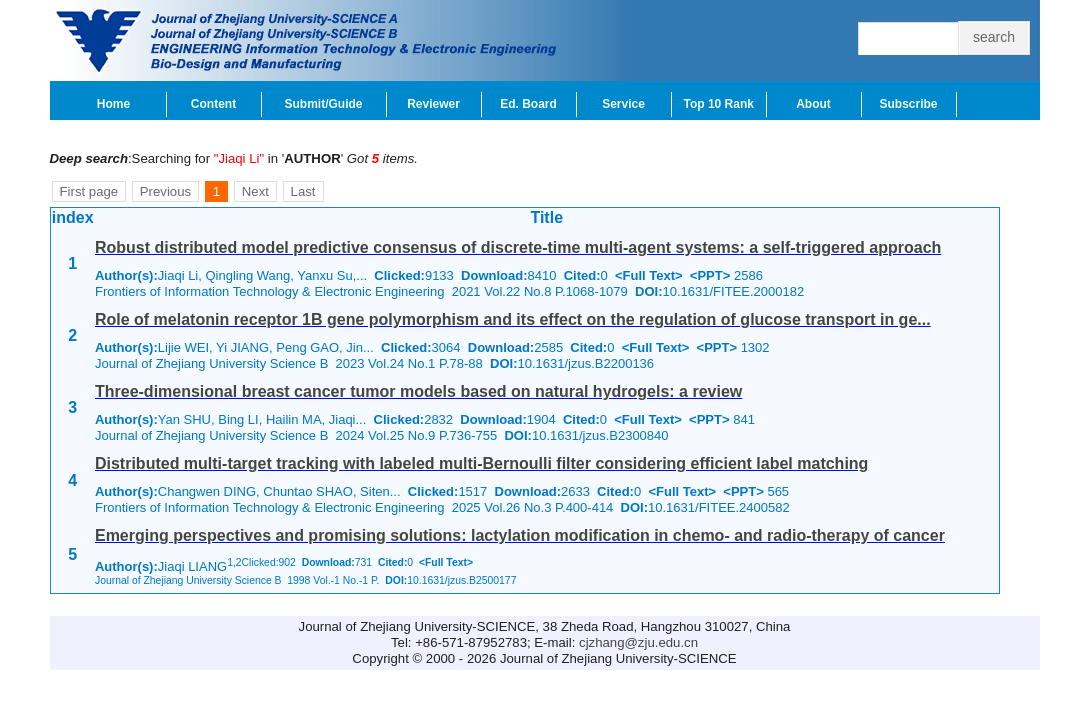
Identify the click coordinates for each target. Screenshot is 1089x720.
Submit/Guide (324, 104)
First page (89, 191)
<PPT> (710, 275)
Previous (165, 191)
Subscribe (908, 104)
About (813, 104)
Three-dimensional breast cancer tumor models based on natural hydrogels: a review (418, 391)
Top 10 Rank (719, 104)
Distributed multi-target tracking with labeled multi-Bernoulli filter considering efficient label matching (481, 463)
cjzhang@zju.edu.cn (638, 642)
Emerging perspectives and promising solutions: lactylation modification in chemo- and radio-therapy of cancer (520, 535)
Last (303, 191)
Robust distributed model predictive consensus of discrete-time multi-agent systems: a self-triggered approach (518, 247)
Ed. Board (528, 104)
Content (213, 104)
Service (623, 104)
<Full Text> (649, 275)
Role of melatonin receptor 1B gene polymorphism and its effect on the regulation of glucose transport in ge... (513, 319)
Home (113, 104)
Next (255, 191)
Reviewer (433, 104)
